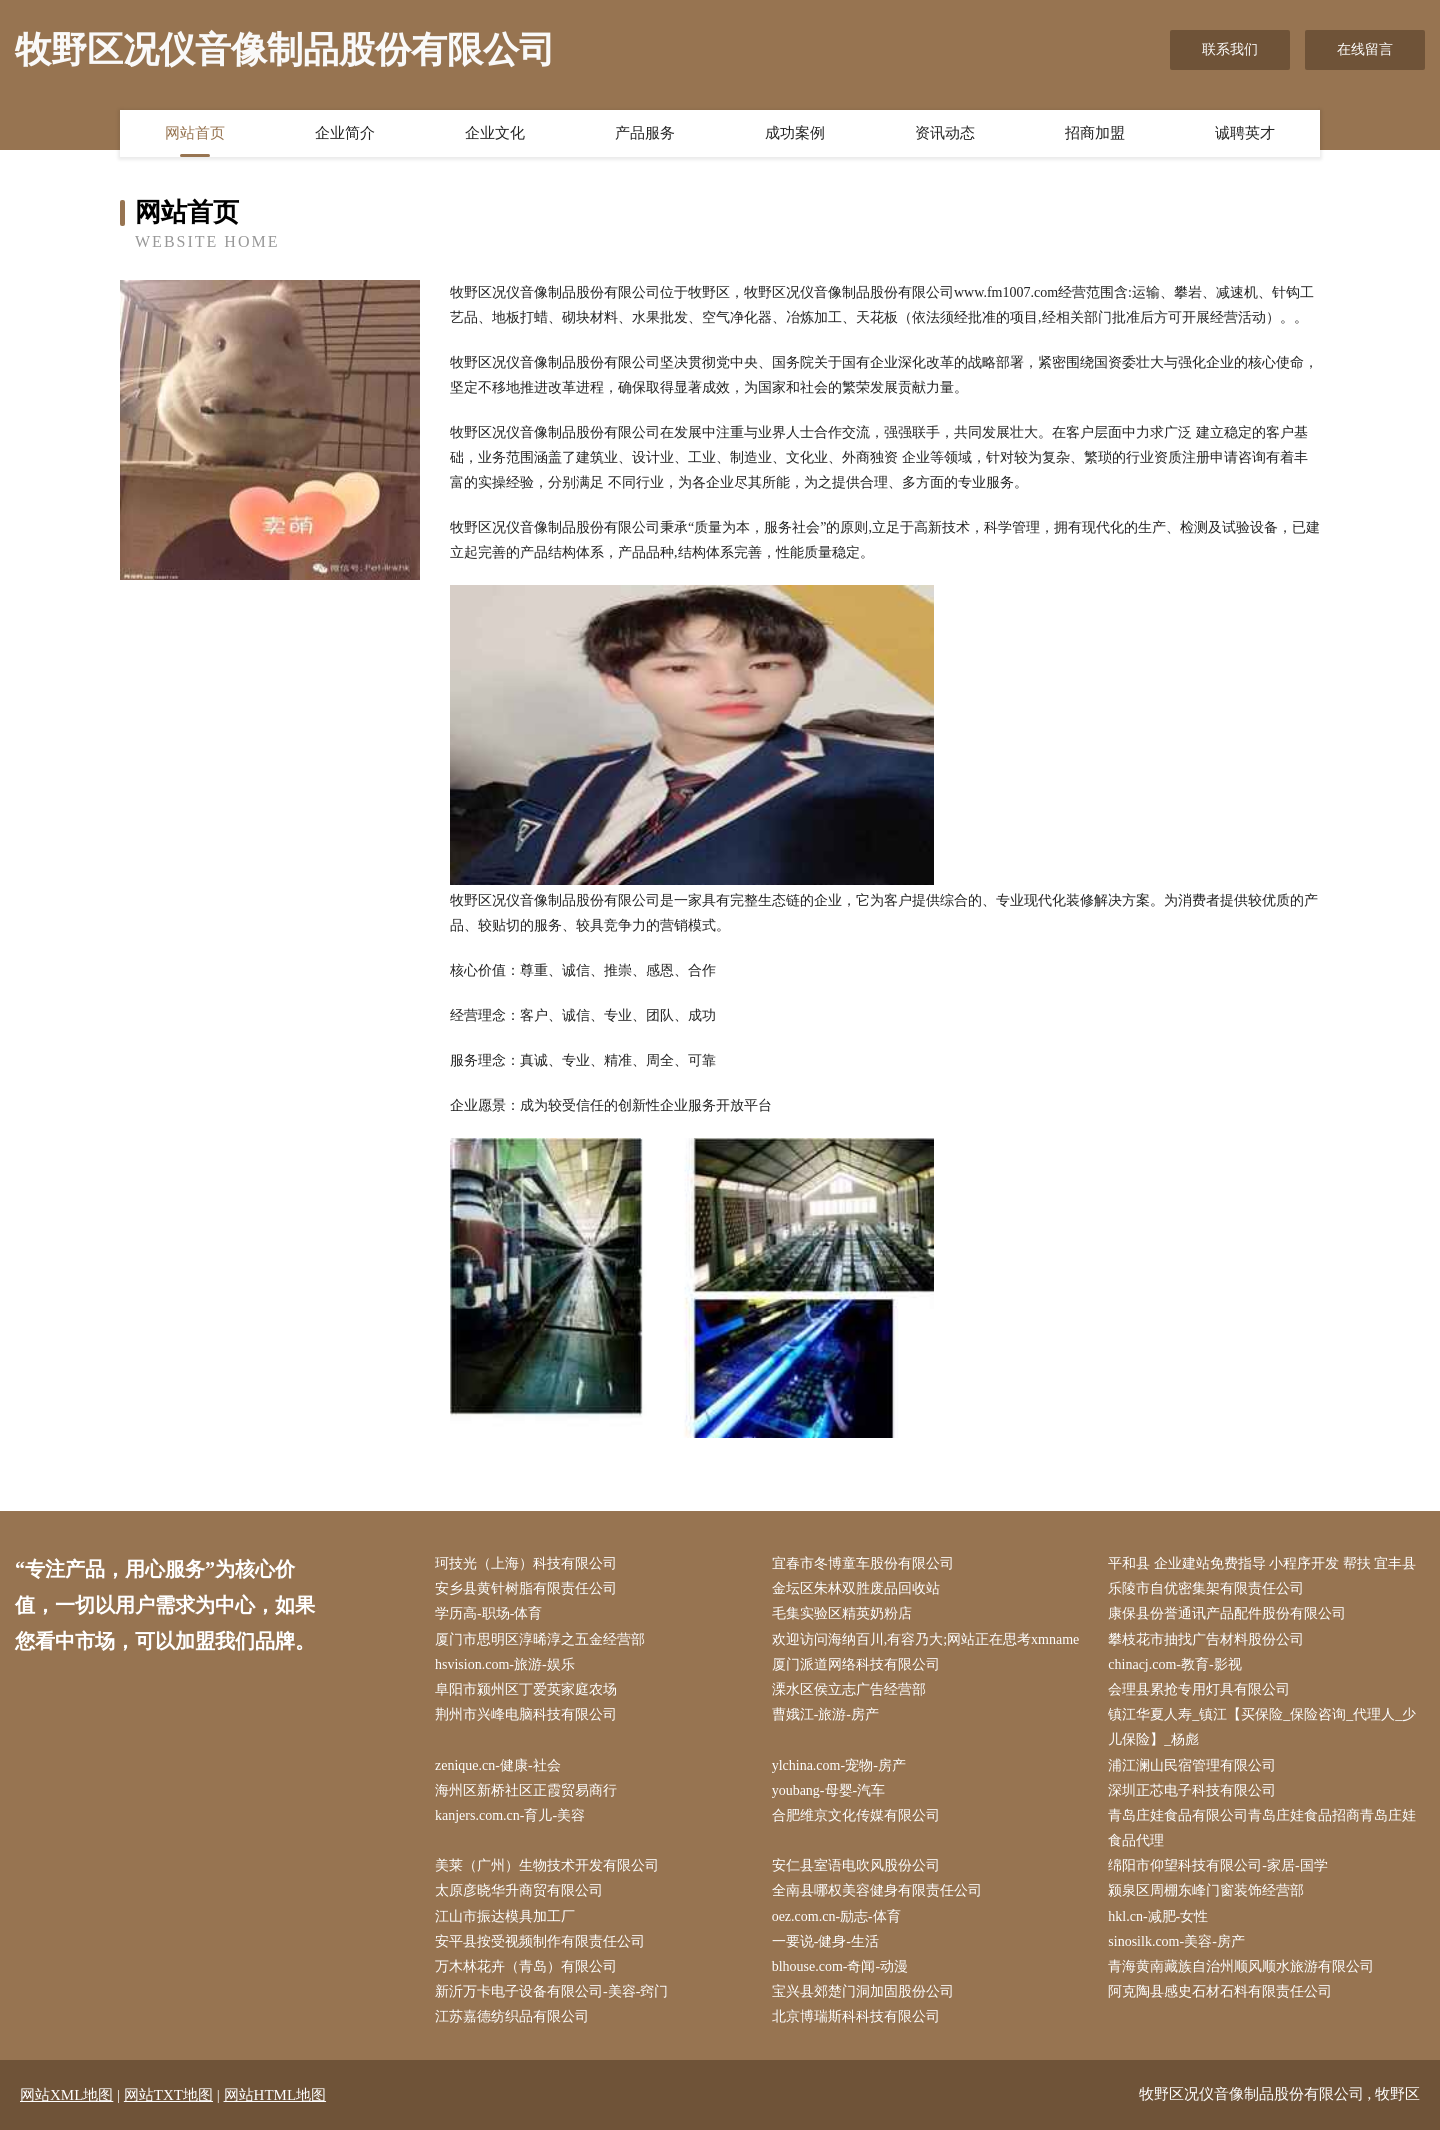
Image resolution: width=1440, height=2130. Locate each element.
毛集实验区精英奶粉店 (842, 1613)
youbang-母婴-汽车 (829, 1790)
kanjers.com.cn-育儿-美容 (510, 1815)
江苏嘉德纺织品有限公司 (512, 2016)
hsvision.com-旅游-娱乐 (505, 1664)
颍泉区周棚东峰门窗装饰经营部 (1206, 1890)
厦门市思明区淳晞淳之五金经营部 (540, 1639)
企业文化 (495, 133)
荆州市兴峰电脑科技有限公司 (526, 1714)
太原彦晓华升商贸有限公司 (519, 1890)
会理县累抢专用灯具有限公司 (1199, 1689)
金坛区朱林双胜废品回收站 (856, 1588)
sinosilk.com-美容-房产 (1176, 1941)
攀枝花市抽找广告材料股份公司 (1206, 1639)
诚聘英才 (1245, 133)
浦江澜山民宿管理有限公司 (1192, 1765)
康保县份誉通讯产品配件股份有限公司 (1227, 1613)
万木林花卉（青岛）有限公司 (526, 1966)
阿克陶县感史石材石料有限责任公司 (1220, 1991)
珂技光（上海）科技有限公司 (526, 1563)
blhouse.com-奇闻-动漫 (840, 1966)
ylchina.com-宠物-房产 (839, 1765)
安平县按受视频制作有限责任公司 (540, 1941)
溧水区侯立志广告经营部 (849, 1689)
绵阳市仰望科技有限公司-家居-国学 (1217, 1865)
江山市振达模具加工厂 (505, 1916)
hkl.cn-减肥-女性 (1158, 1916)
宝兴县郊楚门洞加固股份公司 (863, 1991)
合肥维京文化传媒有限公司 (856, 1815)
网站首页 (195, 133)
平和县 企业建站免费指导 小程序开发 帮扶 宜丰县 (1262, 1563)
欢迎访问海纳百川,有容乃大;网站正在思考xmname (926, 1639)
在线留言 (1365, 49)
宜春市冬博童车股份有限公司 (863, 1563)
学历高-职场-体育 (488, 1613)
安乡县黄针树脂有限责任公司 (526, 1588)
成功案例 (795, 133)
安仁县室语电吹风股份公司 (856, 1865)
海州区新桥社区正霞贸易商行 (526, 1790)
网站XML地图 (66, 2095)
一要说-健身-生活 (825, 1941)
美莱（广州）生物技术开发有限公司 (547, 1865)
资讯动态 (945, 133)
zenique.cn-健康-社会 (498, 1765)
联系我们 (1230, 49)
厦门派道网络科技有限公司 (856, 1664)
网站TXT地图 (168, 2095)
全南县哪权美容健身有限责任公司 (877, 1890)
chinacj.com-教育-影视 (1174, 1664)
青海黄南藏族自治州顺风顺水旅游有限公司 (1241, 1966)
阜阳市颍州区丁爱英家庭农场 (526, 1689)
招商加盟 (1095, 133)
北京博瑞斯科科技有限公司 (856, 2016)
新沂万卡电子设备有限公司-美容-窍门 (551, 1991)
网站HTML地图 (275, 2095)
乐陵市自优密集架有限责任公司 (1206, 1588)
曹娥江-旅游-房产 (825, 1714)
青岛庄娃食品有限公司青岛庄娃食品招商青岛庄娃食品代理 (1262, 1828)
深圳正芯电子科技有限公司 (1192, 1790)
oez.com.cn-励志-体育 (836, 1916)
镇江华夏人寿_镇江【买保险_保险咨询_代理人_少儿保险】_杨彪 (1262, 1727)
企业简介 (345, 133)
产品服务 (645, 133)
